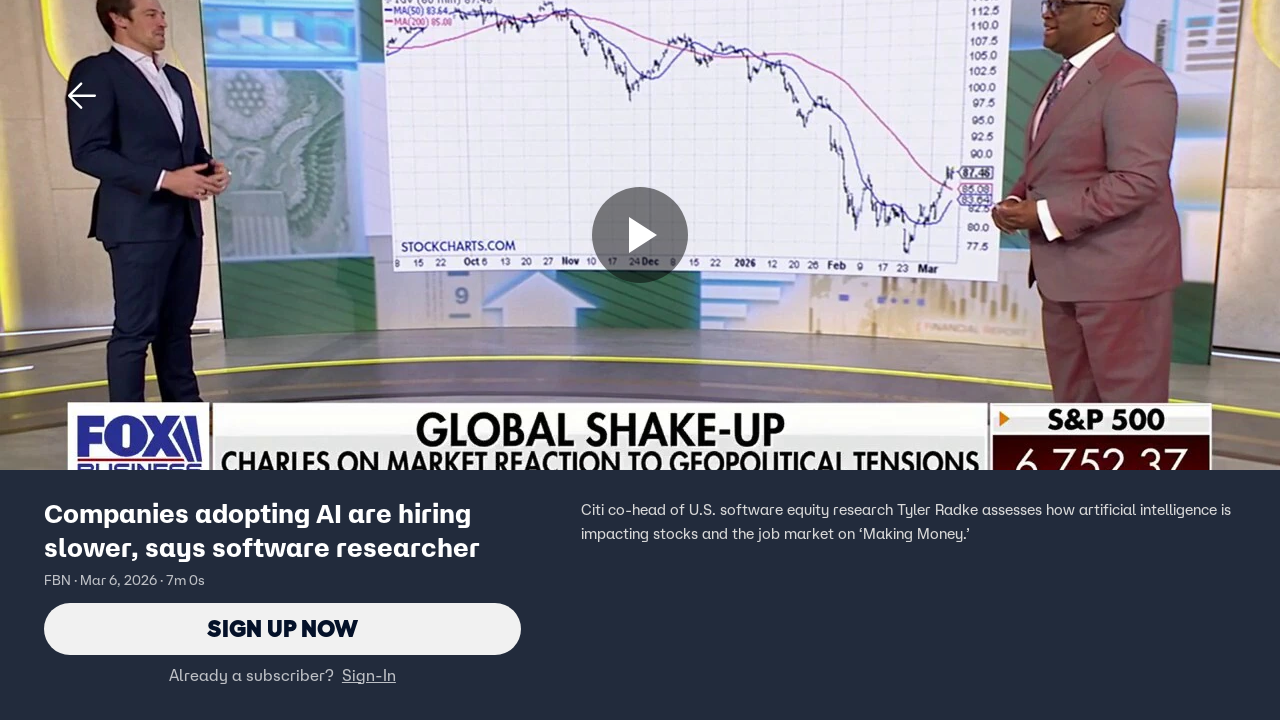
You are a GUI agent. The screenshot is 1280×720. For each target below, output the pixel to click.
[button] (82, 96)
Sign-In (369, 675)
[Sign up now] (640, 235)
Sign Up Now (282, 628)
